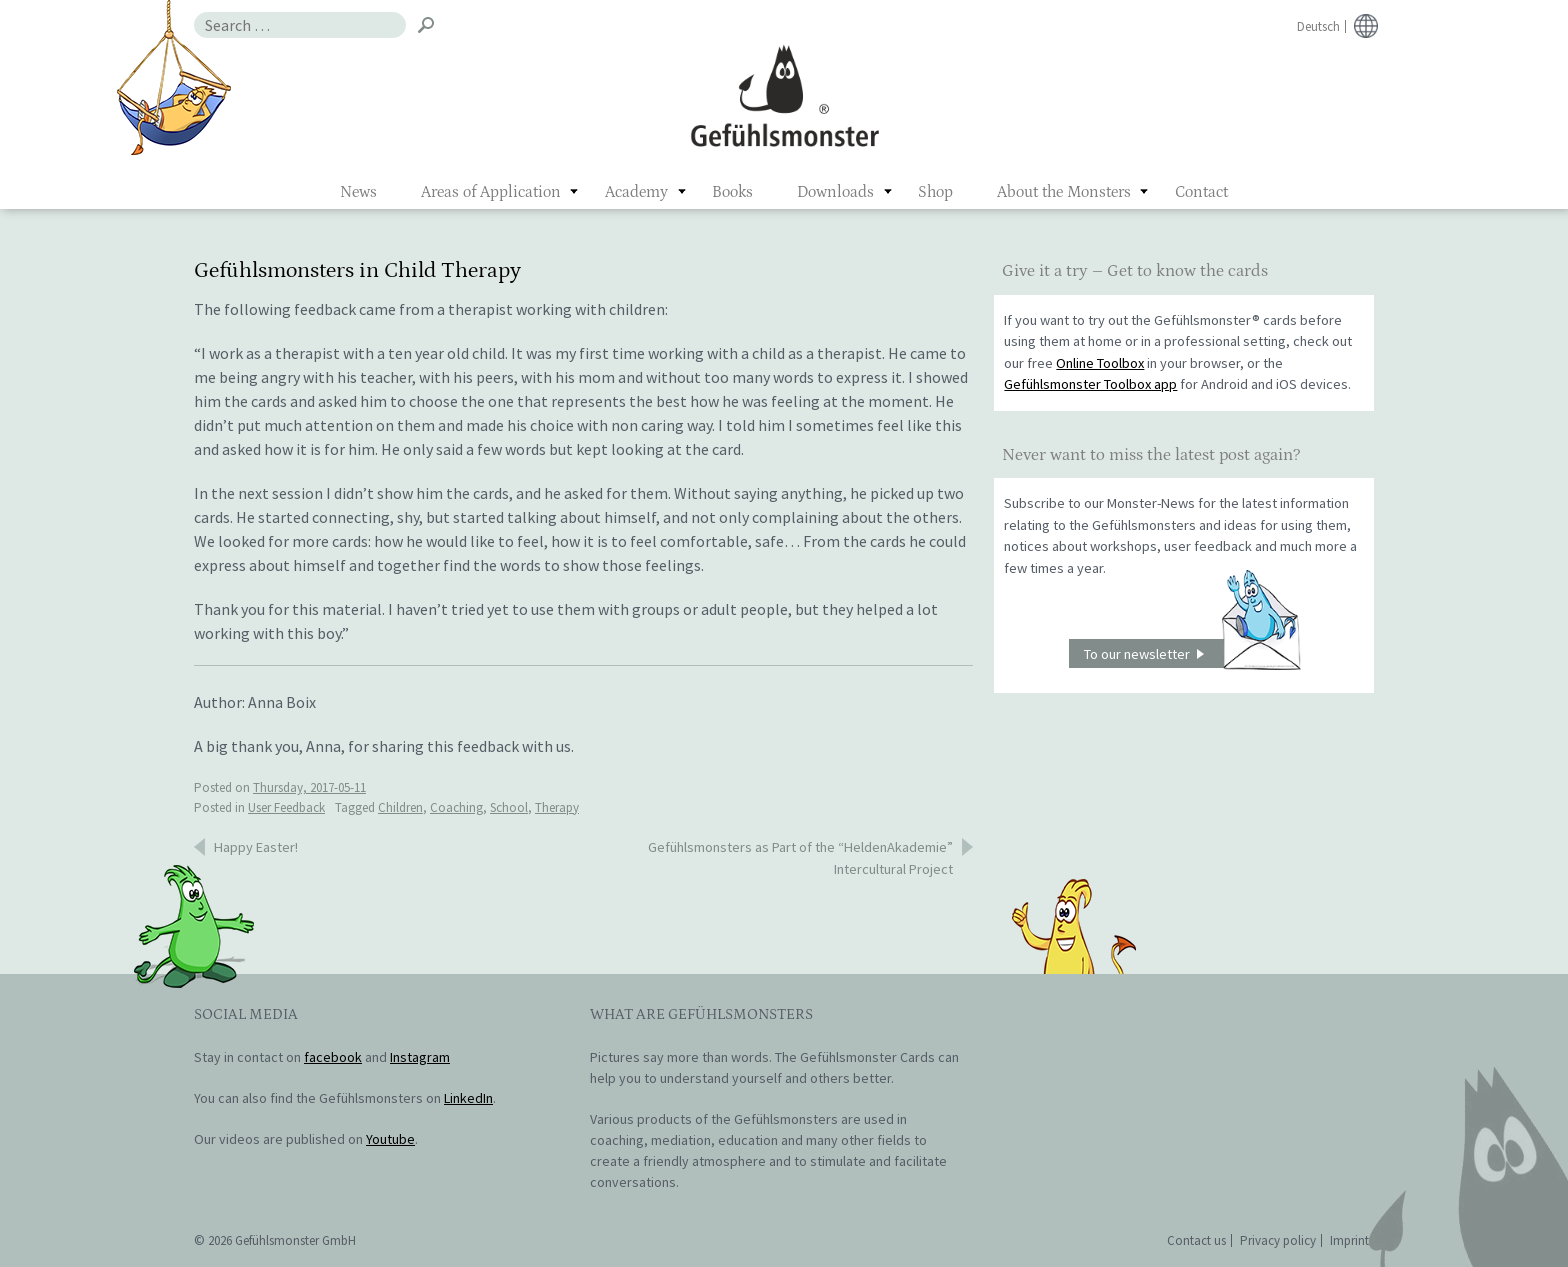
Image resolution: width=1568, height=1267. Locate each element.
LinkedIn (468, 1098)
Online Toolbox (1100, 363)
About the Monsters (1064, 192)
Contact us (1196, 1240)
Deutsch (1318, 26)
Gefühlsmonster (784, 95)
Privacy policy (1278, 1240)
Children (400, 807)
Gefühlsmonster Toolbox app (1090, 384)
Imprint (1349, 1240)
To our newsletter (1192, 653)
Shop (935, 192)
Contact (1201, 192)
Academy (636, 192)
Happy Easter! (256, 847)
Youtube (390, 1139)
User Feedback (286, 807)
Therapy (557, 807)
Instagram (420, 1057)
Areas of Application (491, 192)
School (509, 807)
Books (732, 192)
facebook (333, 1057)
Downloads (835, 192)
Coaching (456, 807)
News (358, 192)
